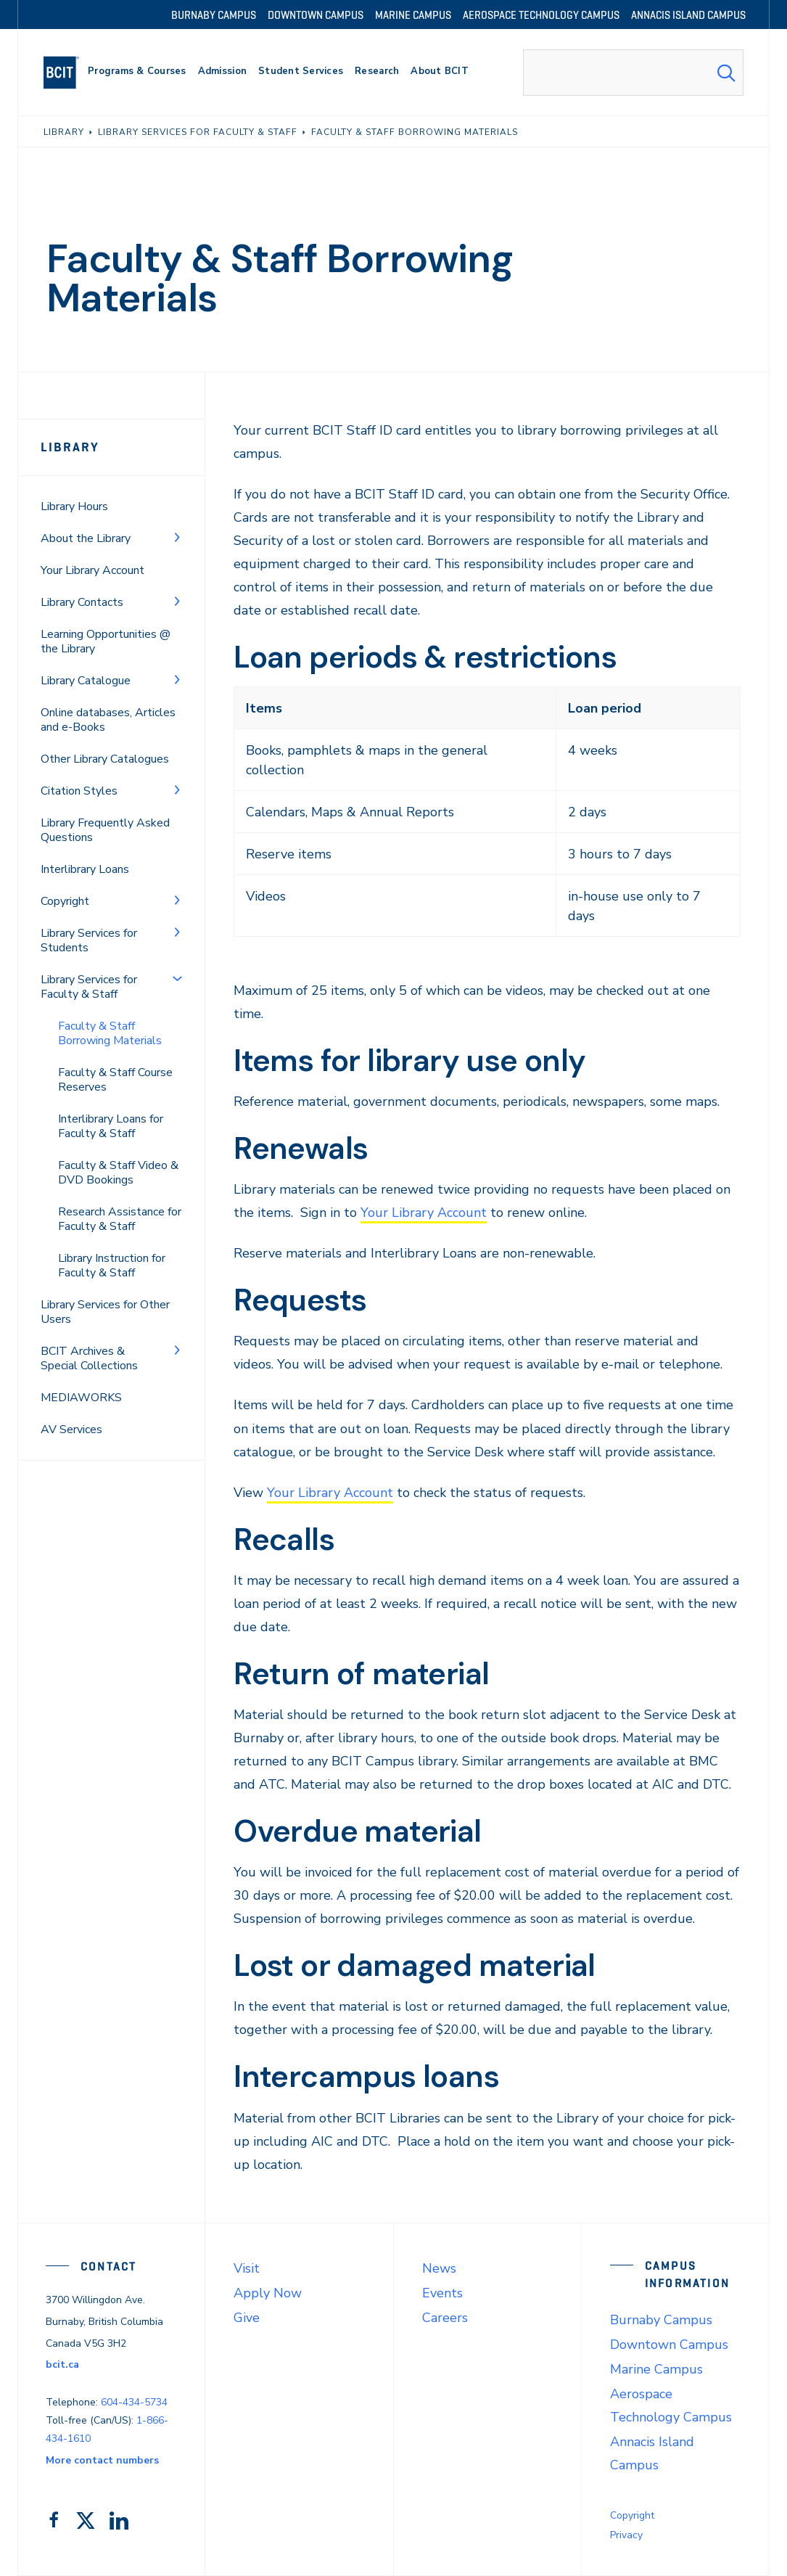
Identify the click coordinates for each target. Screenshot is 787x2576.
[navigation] (67, 72)
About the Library (86, 538)
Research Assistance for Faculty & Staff (119, 1219)
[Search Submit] (726, 72)
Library (70, 447)
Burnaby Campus (661, 2320)
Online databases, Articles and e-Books (108, 720)
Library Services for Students (89, 940)
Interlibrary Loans (85, 869)
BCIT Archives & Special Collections (89, 1358)
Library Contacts (82, 602)
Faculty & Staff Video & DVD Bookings (118, 1172)
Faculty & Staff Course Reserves (115, 1080)
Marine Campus (656, 2369)
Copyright (65, 901)
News (439, 2268)
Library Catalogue (86, 681)
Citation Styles (79, 791)
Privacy (626, 2535)
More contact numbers (102, 2460)
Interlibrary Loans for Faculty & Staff (110, 1126)
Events (442, 2293)
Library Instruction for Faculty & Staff (111, 1265)
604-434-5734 (134, 2402)
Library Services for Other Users (105, 1312)
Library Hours (74, 506)
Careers (445, 2317)
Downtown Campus (669, 2344)
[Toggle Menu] (177, 537)
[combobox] (633, 72)
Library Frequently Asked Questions (105, 830)
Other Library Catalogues (105, 759)
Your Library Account (92, 570)
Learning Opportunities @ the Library (105, 641)
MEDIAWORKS (81, 1398)
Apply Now (268, 2293)
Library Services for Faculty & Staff (89, 987)
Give (247, 2317)
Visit (247, 2268)
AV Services (71, 1429)
